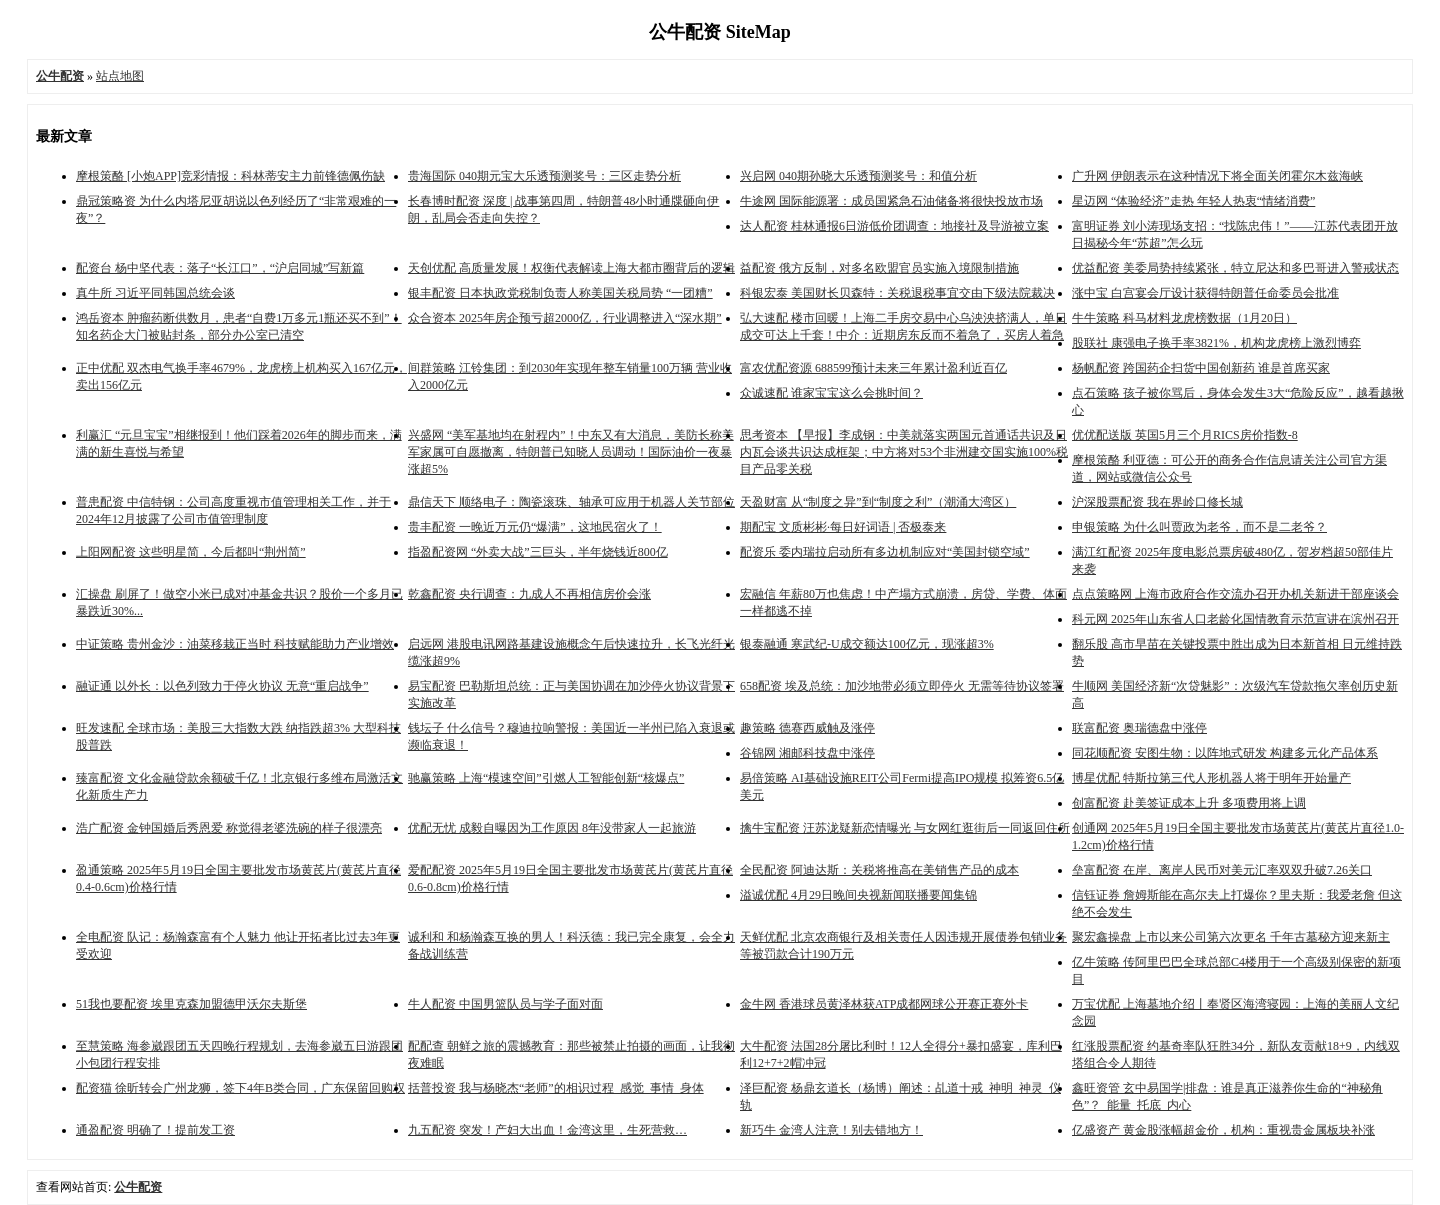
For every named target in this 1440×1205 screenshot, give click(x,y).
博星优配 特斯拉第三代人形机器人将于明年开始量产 (1211, 778)
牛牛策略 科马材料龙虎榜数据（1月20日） (1184, 318)
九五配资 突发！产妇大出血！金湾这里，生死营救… (547, 1130)
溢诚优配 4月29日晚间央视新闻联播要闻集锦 (858, 895)
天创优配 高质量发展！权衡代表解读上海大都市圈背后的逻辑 (571, 268)
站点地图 (120, 76)
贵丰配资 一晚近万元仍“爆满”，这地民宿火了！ (535, 527)
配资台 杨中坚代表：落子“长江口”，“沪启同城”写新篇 (220, 268)
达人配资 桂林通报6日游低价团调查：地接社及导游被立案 (894, 226)
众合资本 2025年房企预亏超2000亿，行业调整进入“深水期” (565, 318)
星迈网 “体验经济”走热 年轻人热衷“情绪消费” (1193, 201)
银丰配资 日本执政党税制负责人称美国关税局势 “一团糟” (560, 293)
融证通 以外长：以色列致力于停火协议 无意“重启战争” (222, 686)
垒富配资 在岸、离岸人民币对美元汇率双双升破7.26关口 (1222, 870)
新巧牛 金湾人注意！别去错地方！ (831, 1130)
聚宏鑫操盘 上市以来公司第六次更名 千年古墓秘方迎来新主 (1231, 937)
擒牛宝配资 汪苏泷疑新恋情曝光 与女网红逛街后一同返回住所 (905, 828)
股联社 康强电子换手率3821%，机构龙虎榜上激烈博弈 (1216, 343)
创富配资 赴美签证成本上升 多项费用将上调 (1189, 803)
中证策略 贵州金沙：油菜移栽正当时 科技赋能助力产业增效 (235, 644)
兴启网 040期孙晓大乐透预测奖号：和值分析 (858, 176)
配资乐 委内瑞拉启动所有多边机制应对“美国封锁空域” (885, 552)
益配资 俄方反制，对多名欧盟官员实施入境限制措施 (879, 268)
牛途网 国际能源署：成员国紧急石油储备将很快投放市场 (891, 201)
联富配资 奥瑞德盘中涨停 (1139, 728)
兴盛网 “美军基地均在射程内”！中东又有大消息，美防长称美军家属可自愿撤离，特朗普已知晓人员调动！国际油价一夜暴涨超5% (571, 452)
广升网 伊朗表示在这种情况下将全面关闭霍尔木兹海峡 (1217, 176)
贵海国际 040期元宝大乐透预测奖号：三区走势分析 (544, 176)
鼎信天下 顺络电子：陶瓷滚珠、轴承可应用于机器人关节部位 (571, 502)
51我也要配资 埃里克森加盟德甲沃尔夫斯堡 (191, 1004)
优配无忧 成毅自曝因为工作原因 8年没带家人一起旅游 (552, 828)
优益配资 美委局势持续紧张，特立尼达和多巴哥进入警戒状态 (1235, 268)
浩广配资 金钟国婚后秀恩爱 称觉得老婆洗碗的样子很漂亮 (229, 828)
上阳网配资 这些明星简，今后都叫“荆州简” (191, 552)
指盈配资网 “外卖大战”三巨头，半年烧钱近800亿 (538, 552)
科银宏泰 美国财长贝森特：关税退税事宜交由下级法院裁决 (897, 293)
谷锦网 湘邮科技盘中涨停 (807, 753)
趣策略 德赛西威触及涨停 (807, 728)
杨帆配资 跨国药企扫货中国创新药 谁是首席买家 (1201, 368)
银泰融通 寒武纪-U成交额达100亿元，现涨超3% (867, 644)
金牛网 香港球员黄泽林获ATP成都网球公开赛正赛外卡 (884, 1004)
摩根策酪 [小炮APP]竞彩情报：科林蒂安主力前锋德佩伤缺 (230, 176)
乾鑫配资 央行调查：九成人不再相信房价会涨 (529, 594)
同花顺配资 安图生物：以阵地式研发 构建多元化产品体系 (1225, 753)
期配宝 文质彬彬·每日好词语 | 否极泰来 (843, 527)
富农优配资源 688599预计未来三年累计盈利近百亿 (873, 368)
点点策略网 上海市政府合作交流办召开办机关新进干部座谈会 (1235, 594)
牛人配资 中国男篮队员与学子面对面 (505, 1004)
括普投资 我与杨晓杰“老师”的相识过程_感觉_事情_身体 (556, 1088)
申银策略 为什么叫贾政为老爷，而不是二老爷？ (1199, 527)
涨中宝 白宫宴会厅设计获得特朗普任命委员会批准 (1205, 293)
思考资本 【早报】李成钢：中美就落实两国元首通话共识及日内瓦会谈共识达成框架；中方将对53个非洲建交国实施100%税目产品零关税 (904, 452)
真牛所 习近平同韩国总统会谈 (155, 293)
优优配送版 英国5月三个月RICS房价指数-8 (1185, 435)
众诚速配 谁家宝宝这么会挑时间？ (831, 393)
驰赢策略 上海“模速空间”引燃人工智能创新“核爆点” (546, 778)
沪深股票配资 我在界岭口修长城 (1157, 502)
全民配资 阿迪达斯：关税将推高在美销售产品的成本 (879, 870)
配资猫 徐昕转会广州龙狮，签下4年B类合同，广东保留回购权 (240, 1088)
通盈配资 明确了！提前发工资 (155, 1130)
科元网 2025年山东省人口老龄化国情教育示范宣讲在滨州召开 (1235, 619)
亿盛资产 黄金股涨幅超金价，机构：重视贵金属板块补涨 (1223, 1130)
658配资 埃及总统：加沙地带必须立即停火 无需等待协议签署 (902, 686)
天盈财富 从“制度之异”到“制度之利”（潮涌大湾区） (878, 502)
